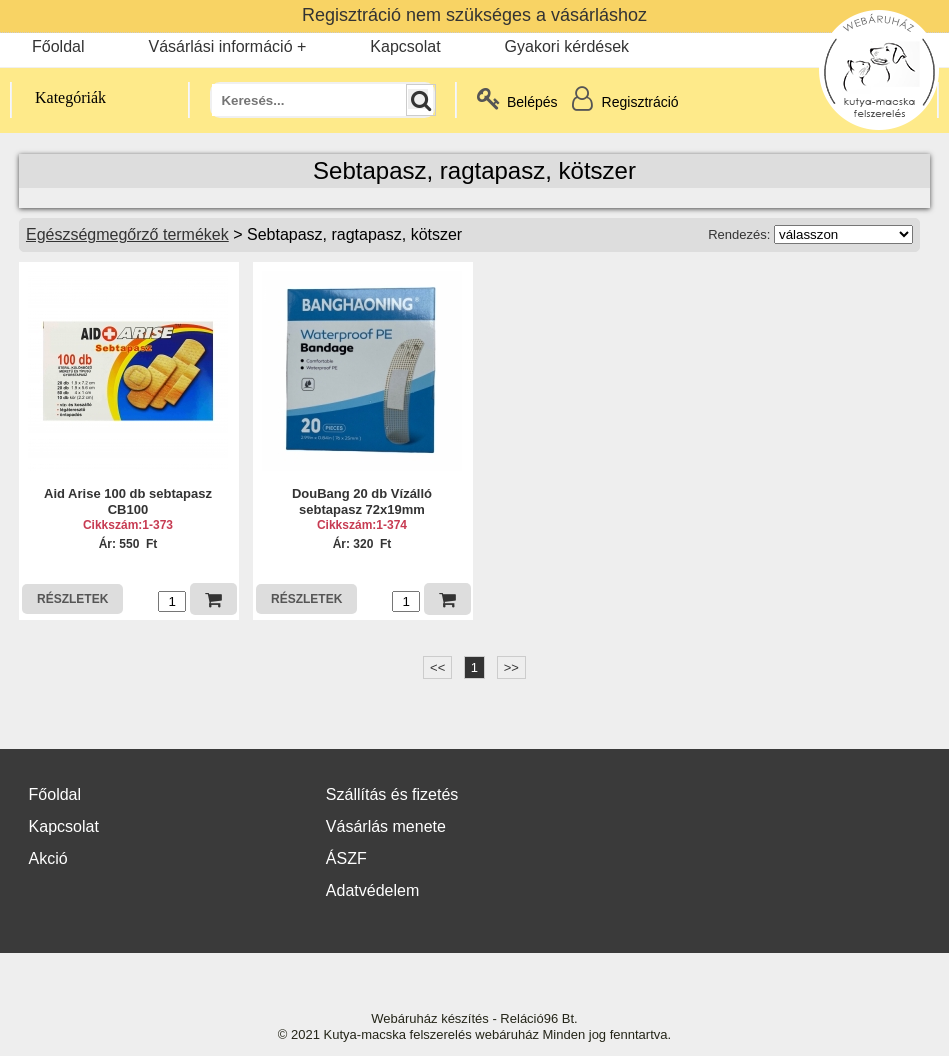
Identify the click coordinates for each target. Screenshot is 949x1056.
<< (437, 667)
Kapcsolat (405, 46)
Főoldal (58, 46)
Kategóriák (59, 97)
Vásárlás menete (386, 826)
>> (511, 667)
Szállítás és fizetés (392, 794)
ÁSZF (346, 858)
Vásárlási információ (220, 46)
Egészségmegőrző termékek (127, 234)
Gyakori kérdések (567, 46)
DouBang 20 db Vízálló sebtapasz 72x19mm (362, 501)
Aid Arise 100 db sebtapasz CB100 (128, 501)
